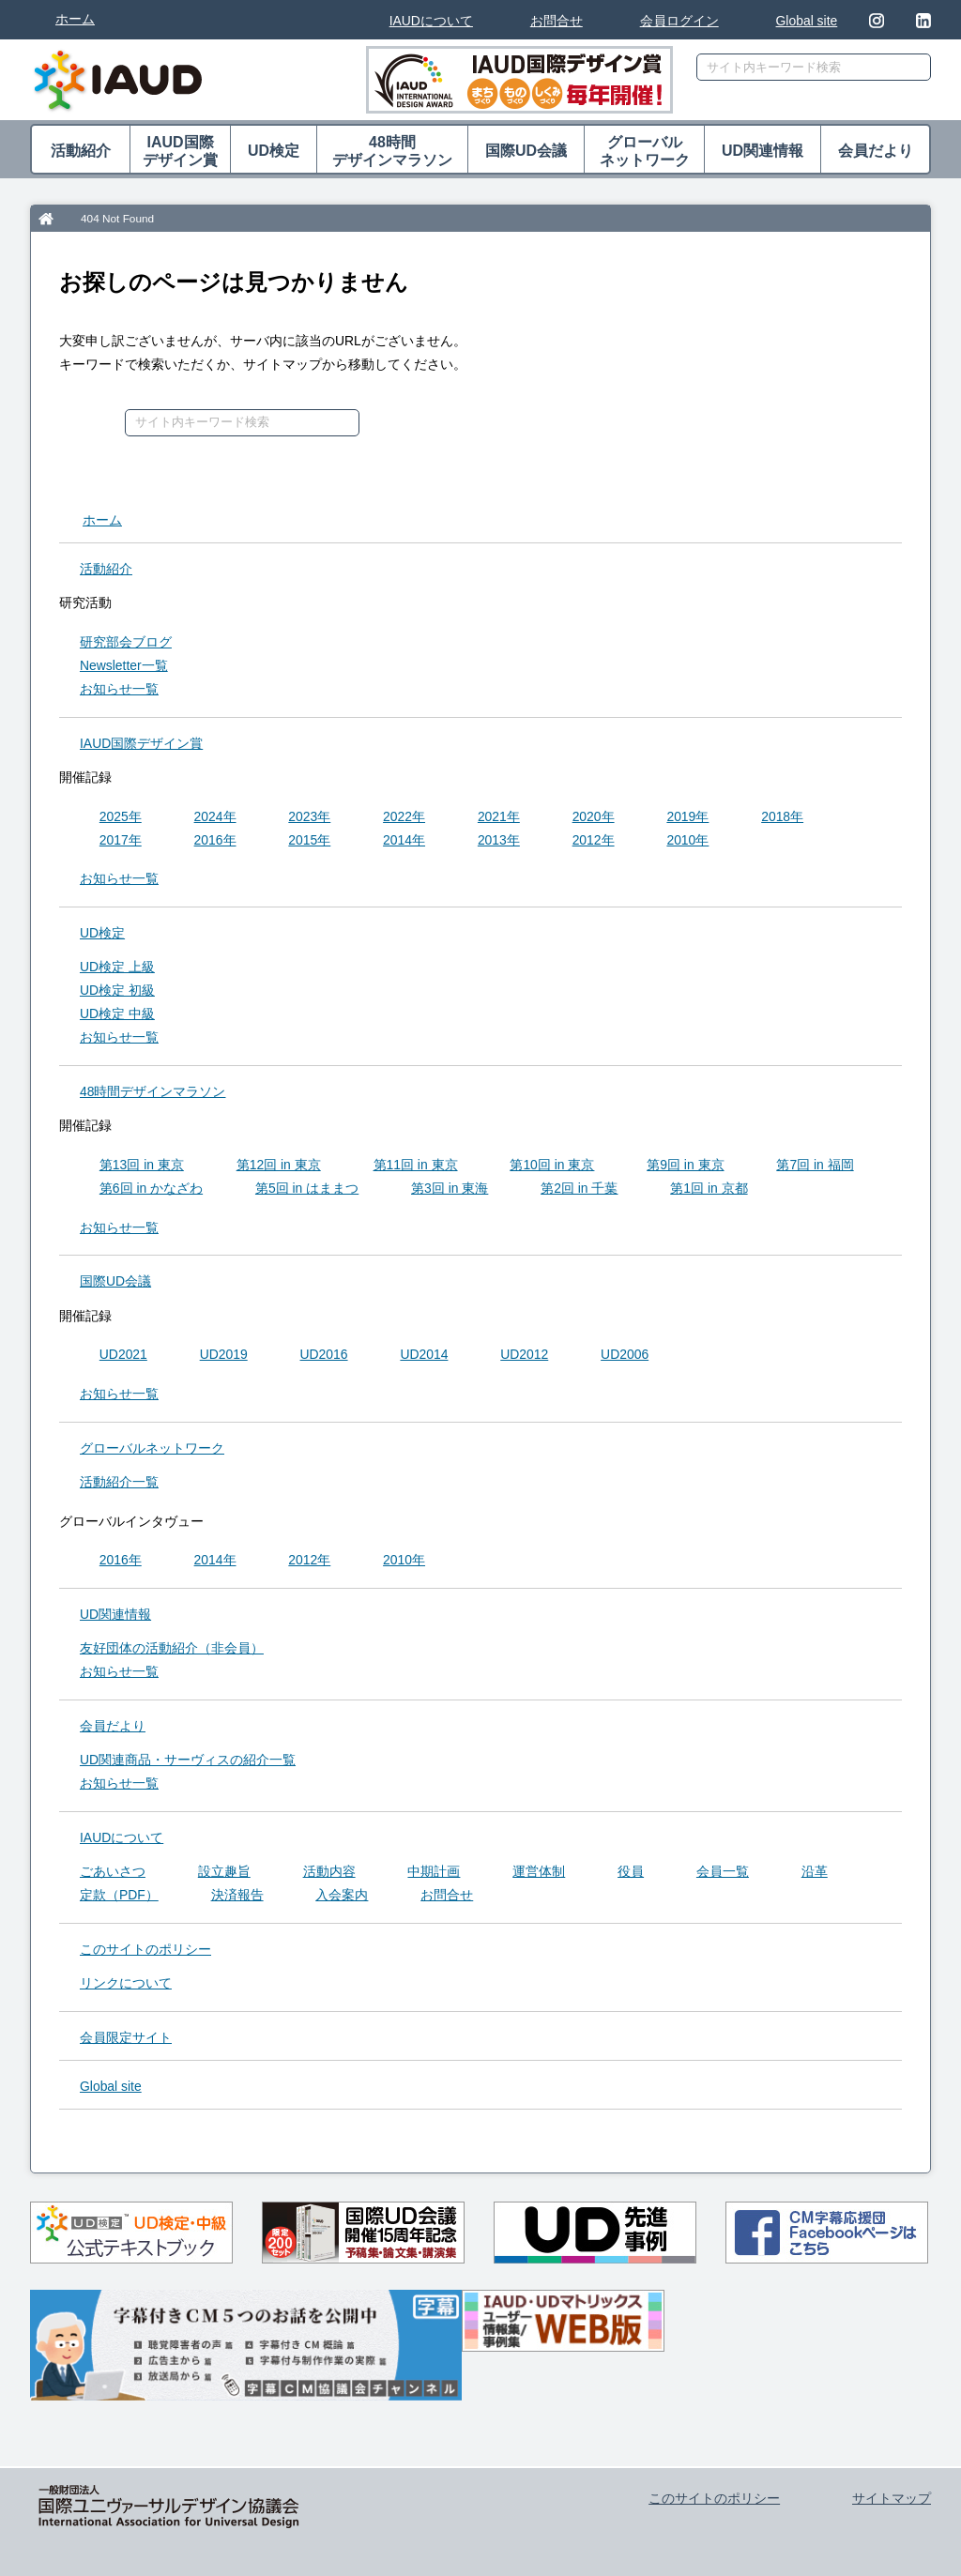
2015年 (309, 839)
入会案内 (341, 1894)
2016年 (215, 839)
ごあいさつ (112, 1871)
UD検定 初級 (117, 990)
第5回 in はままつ (306, 1188)
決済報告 (237, 1894)
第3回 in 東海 (449, 1188)
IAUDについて (431, 20)
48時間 (392, 151)
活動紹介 (81, 151)
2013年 (499, 839)
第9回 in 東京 (685, 1164)
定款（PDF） (119, 1894)
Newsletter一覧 (124, 665)
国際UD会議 (526, 151)
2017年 (120, 839)
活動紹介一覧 (119, 1481)
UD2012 (524, 1354)
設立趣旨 (224, 1871)
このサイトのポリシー (145, 1949)
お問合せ (556, 20)
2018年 (782, 816)
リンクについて (126, 1982)
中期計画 (433, 1871)
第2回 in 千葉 (579, 1188)
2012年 (593, 839)
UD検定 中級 (117, 1013)
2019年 (687, 816)
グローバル (644, 151)
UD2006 (624, 1354)
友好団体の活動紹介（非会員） (172, 1647)
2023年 (309, 816)
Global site (807, 20)
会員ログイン (679, 20)
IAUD (141, 743)
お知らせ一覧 (119, 688)
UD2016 (324, 1354)
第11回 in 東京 (416, 1164)
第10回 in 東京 (552, 1164)
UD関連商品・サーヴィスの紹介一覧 (188, 1759)
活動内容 (329, 1871)
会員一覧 (722, 1871)
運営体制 (538, 1871)
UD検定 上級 (117, 966)
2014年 (404, 839)
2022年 (404, 816)
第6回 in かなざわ (151, 1188)
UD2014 (424, 1354)
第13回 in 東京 (141, 1164)
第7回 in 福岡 (814, 1164)
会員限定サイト (126, 2037)
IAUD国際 (180, 151)
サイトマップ (891, 2498)
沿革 (814, 1871)
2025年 (120, 816)
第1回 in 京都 (708, 1188)
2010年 (687, 839)
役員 (631, 1871)
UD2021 (123, 1354)
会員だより (875, 151)
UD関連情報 (762, 151)
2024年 (215, 816)
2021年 (499, 816)
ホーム (75, 18)
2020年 (593, 816)
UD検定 (273, 151)
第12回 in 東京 (278, 1164)
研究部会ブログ (126, 641)
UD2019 (224, 1354)
